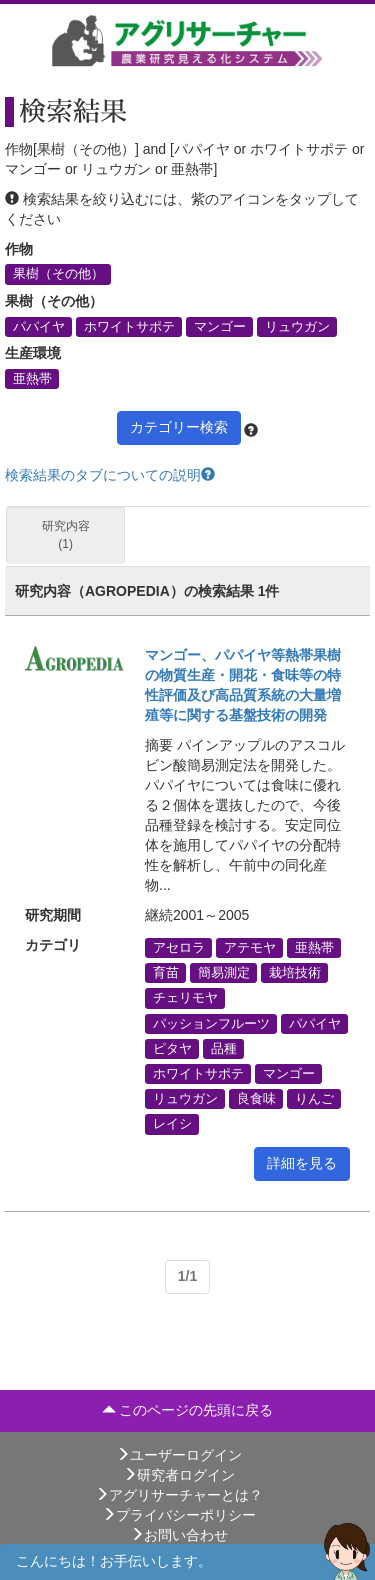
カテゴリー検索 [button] (179, 427)
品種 (224, 1048)
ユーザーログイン (179, 1455)
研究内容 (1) (66, 534)
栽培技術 (295, 973)
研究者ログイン (179, 1475)
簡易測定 (224, 973)
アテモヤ (250, 948)
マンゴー (220, 326)
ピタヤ (172, 1048)
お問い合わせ (179, 1535)
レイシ (172, 1124)
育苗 (166, 973)
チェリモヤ (185, 998)
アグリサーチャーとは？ (179, 1495)
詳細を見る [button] (302, 1163)
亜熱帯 (32, 378)
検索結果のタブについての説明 (110, 475)
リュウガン (297, 326)
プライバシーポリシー (179, 1515)
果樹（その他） (58, 274)
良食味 (256, 1099)
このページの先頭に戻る (188, 1410)
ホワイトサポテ (129, 326)
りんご (314, 1099)
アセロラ (179, 948)
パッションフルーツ (211, 1023)
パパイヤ (39, 326)
